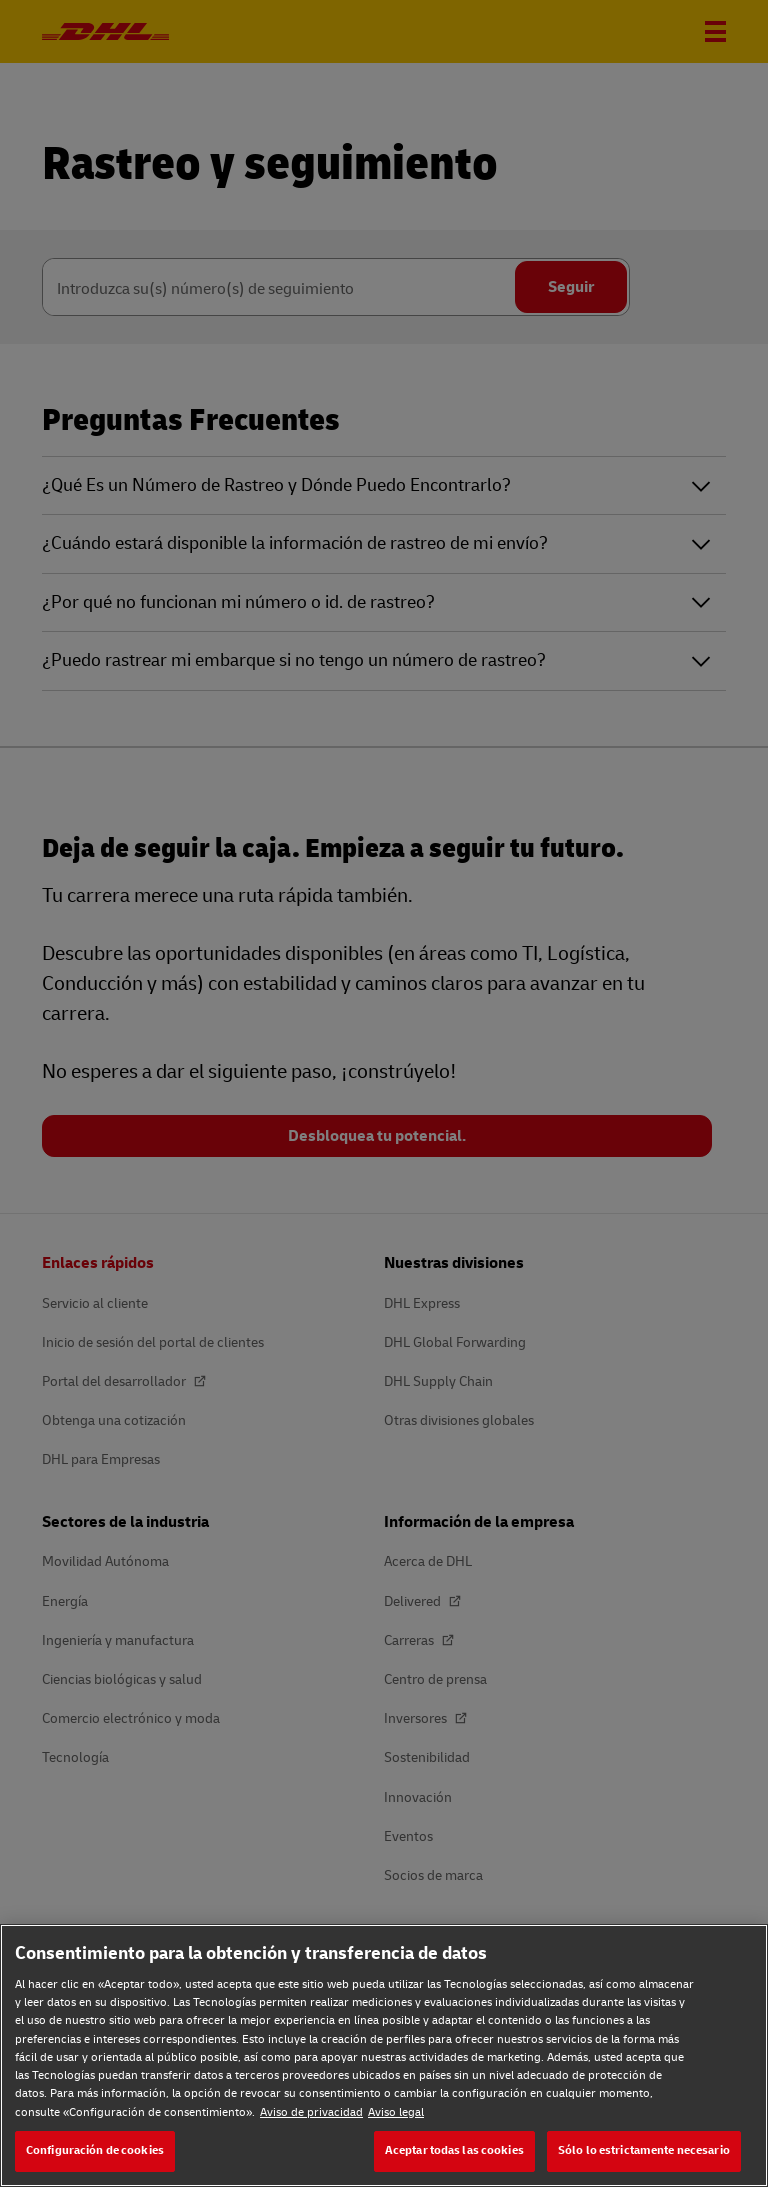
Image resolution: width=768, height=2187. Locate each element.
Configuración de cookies (95, 2150)
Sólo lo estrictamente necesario (644, 2150)
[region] (384, 2055)
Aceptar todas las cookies (454, 2150)
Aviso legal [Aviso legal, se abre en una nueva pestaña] (396, 2112)
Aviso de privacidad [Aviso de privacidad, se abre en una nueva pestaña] (311, 2112)
